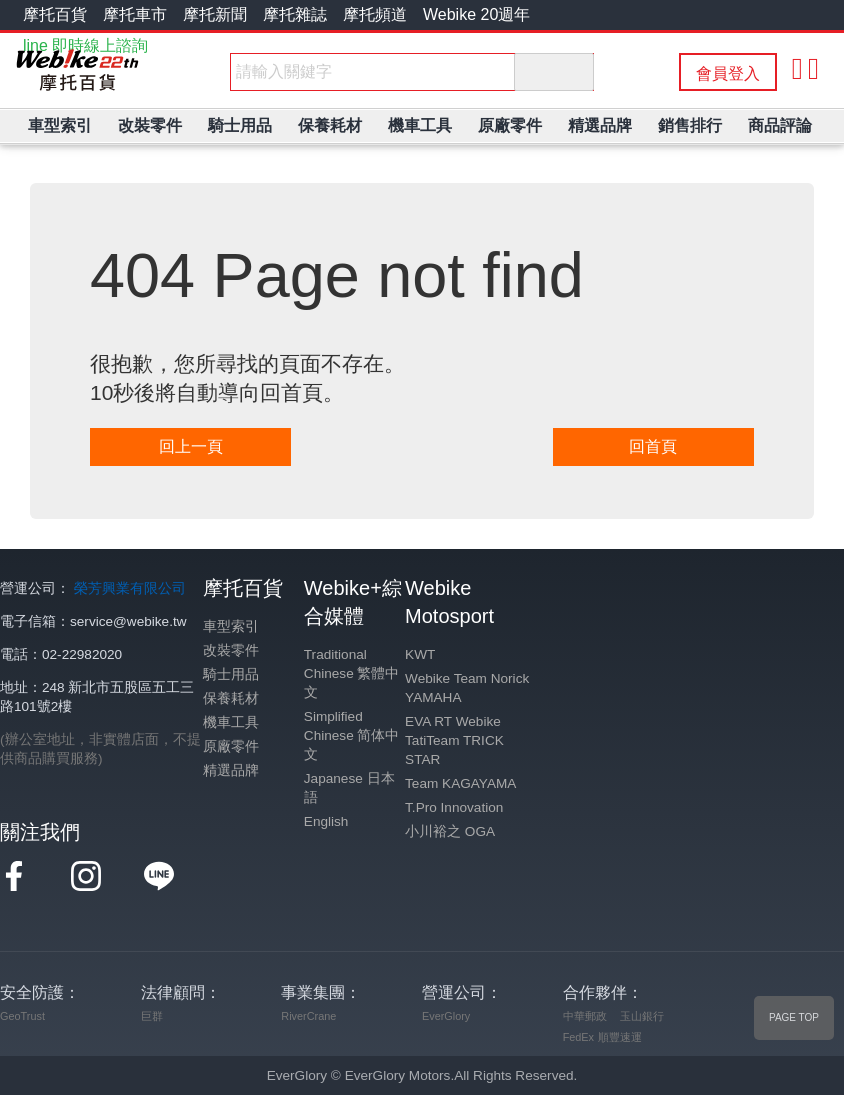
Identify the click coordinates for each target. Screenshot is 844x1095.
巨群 (152, 1016)
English (326, 821)
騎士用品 (231, 674)
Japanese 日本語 (349, 788)
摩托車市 (135, 14)
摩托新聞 (215, 14)
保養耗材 (231, 698)
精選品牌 (231, 770)
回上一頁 (191, 446)
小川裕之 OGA (450, 831)
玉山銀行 (642, 1016)
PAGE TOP (794, 1017)
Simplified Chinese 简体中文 (352, 735)
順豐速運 (620, 1037)
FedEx (578, 1037)
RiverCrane (308, 1016)
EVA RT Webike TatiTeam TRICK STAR (454, 740)
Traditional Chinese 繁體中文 (352, 673)
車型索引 (231, 626)
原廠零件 (231, 746)
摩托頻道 (375, 14)
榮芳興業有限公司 (130, 588)
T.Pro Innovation (454, 807)
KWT (420, 654)
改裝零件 (231, 650)
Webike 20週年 (476, 14)
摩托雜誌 (295, 14)
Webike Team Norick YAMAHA (467, 688)
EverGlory (446, 1016)
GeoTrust (22, 1016)
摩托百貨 (55, 14)
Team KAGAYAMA (460, 783)
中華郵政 (585, 1016)
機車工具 (231, 722)
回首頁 (653, 446)
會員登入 (728, 73)
